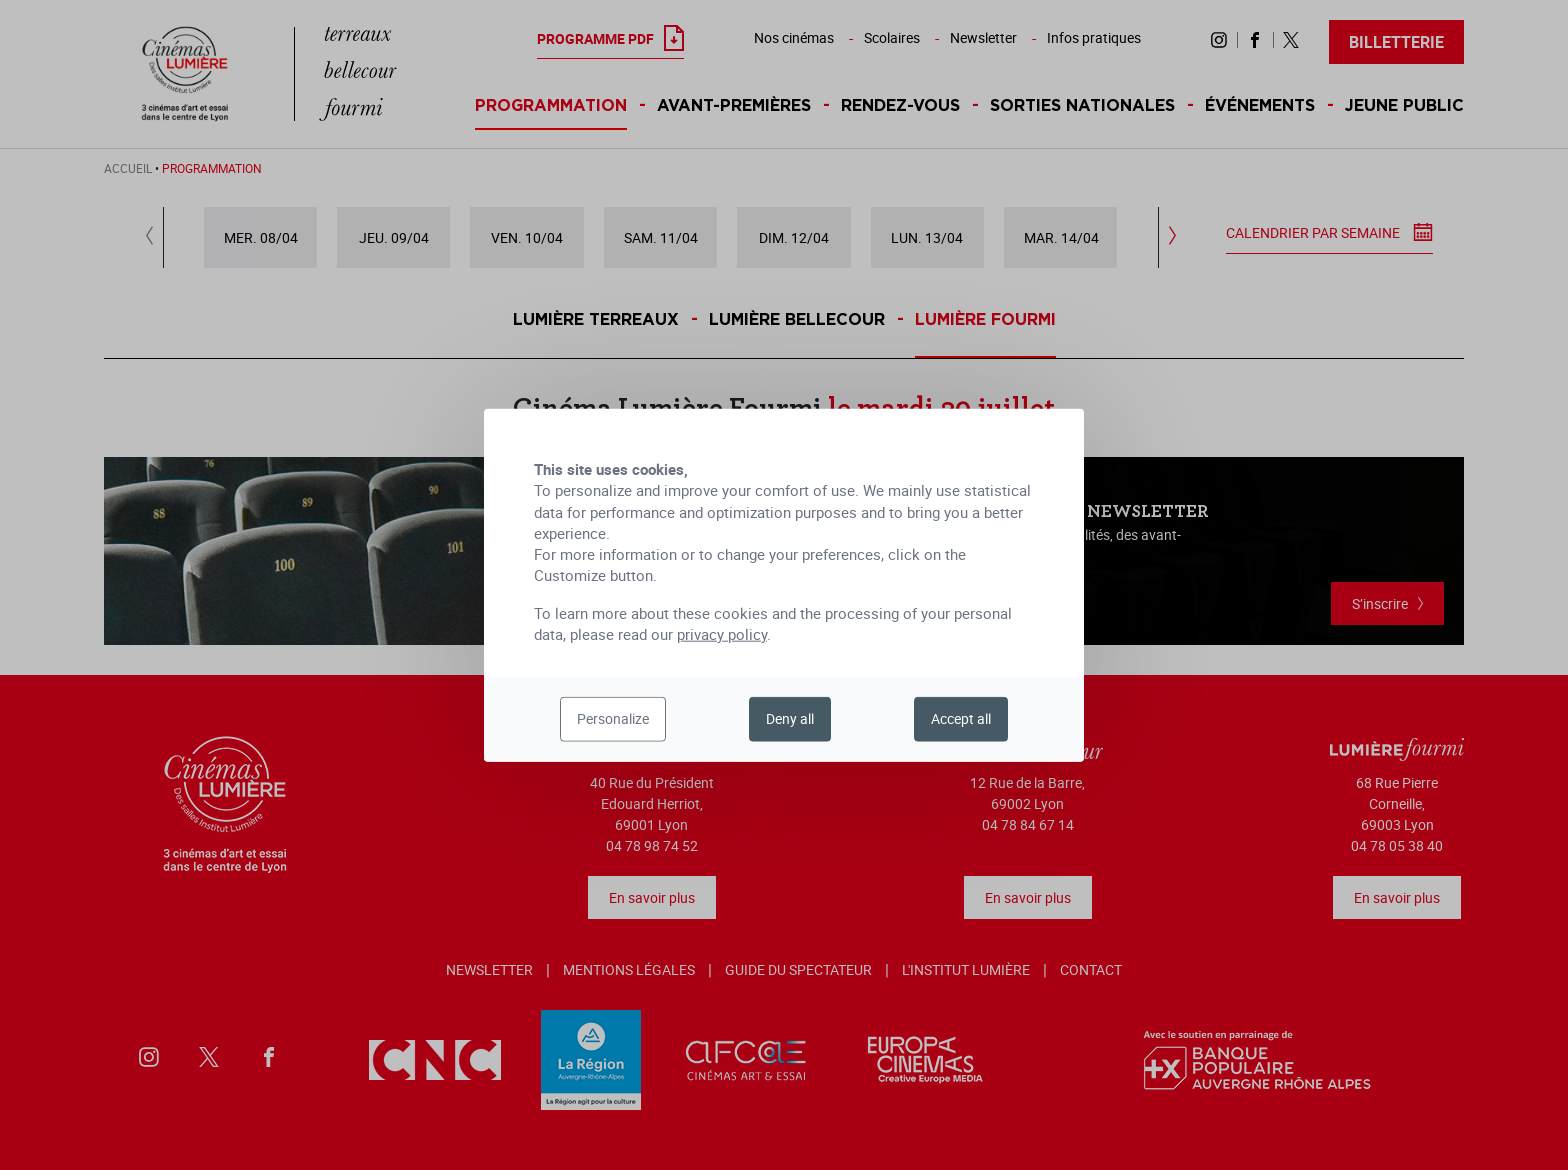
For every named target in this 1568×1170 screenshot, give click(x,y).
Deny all (790, 718)
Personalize (613, 718)
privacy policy (722, 634)
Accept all (961, 718)
